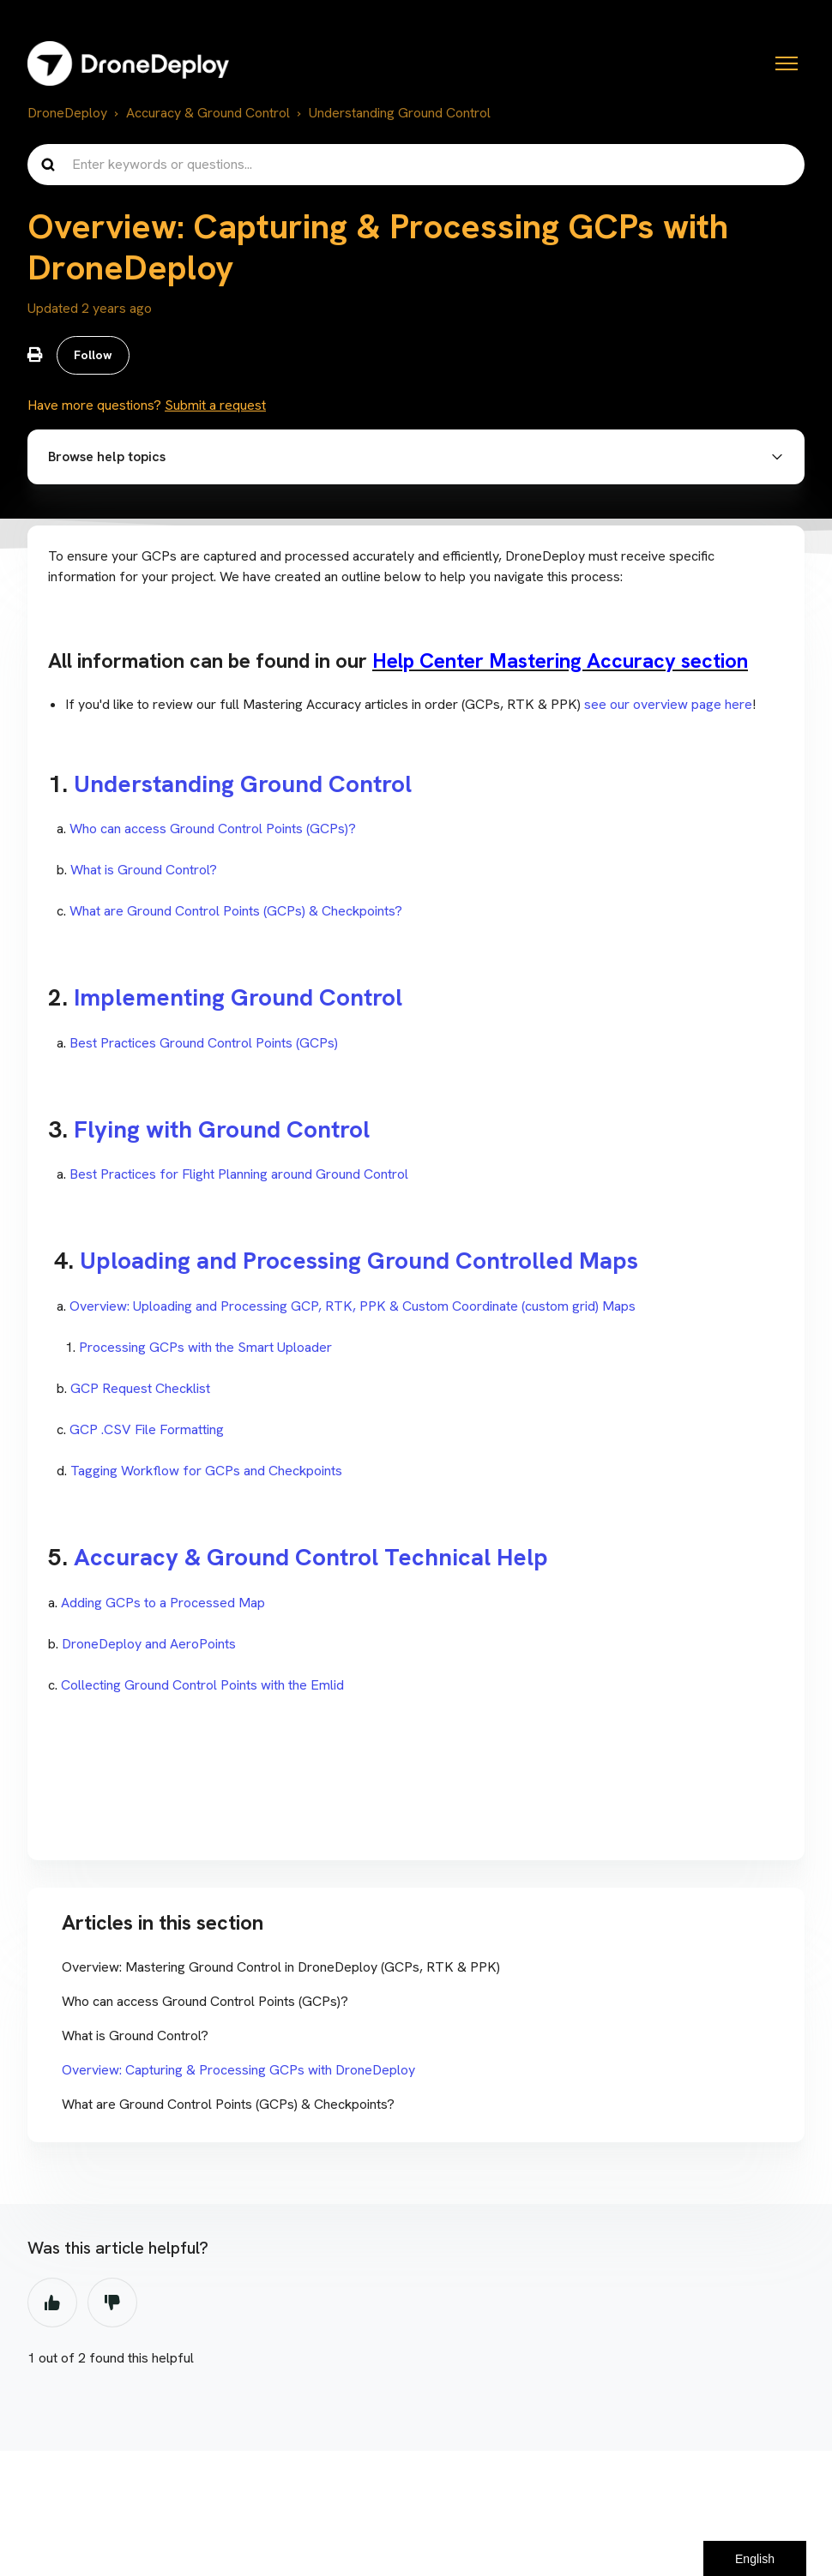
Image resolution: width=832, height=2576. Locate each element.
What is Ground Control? (143, 871)
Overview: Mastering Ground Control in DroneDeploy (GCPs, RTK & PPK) (281, 1969)
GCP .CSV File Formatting (145, 1431)
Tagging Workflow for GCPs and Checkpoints (206, 1472)
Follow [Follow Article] (94, 355)
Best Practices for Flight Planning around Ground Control (238, 1177)
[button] (416, 458)
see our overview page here (668, 706)
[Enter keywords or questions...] (416, 164)
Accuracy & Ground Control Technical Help (314, 1558)
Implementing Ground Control (238, 998)
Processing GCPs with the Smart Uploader (205, 1349)
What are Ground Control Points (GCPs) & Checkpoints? (235, 913)
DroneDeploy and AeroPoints (149, 1645)
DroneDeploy (67, 113)
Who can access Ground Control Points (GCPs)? (212, 830)
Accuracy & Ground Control (208, 113)
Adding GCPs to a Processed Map (163, 1604)
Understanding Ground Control (400, 113)
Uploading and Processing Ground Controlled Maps (362, 1262)
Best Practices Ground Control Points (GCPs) (203, 1045)
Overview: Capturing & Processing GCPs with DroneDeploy (238, 2072)
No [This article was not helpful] (112, 2304)
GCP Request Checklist (140, 1390)
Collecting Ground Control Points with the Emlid (202, 1687)
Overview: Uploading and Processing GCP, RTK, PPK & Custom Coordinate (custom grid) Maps (352, 1308)
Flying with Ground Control (225, 1130)
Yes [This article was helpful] (52, 2304)
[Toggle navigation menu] (787, 63)
